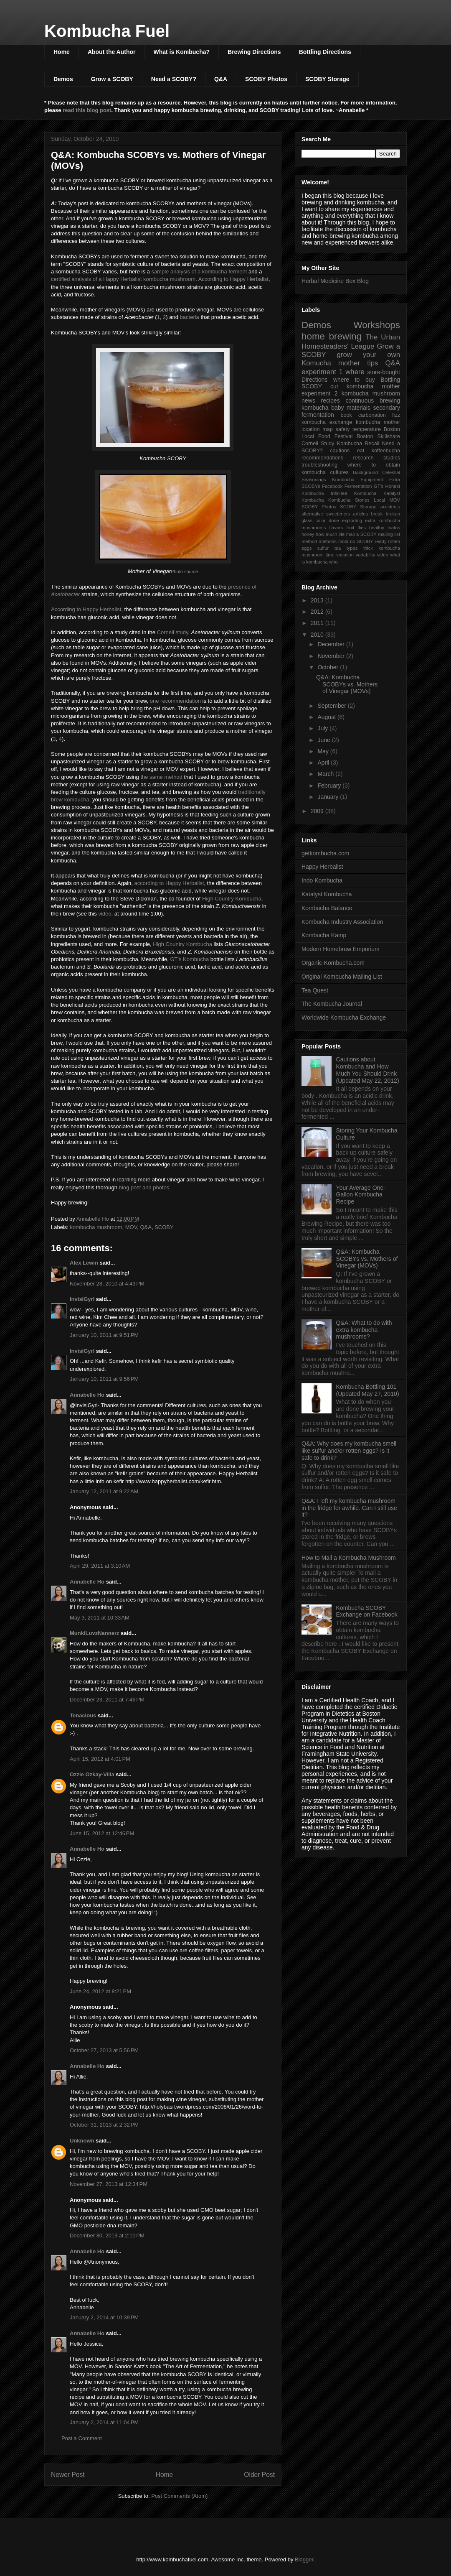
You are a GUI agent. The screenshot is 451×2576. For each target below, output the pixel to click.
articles (360, 513)
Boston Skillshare (378, 436)
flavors (336, 527)
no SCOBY (361, 541)
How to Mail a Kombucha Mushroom (349, 1557)
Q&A (220, 79)
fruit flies (356, 527)
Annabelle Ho (87, 1395)
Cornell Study (318, 443)
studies (391, 458)
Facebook (332, 486)
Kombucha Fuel (107, 31)
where (355, 372)
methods (328, 541)
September (332, 705)
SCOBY (164, 1227)
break (377, 513)
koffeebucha (386, 451)
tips (372, 363)
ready (381, 541)
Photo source (184, 571)
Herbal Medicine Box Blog (335, 281)
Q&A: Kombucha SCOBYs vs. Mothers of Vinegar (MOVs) (347, 684)
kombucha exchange (327, 422)
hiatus (394, 527)
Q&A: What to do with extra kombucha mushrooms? (364, 1329)
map (327, 429)
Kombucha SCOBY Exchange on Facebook (367, 1611)
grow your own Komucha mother (351, 359)
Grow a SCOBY (112, 79)
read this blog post (87, 110)
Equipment (372, 479)
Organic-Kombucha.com (333, 962)
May (323, 751)
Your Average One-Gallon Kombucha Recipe (360, 1194)
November (331, 656)
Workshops (376, 325)
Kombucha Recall (358, 443)
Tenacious (83, 1715)
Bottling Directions (325, 51)
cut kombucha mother (365, 386)
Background (365, 472)
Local (379, 499)
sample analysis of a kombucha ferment (199, 271)
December (331, 644)
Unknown (82, 2140)
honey (308, 534)
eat (361, 451)
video (104, 914)
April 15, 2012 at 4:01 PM (100, 1759)
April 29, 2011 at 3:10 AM (100, 1566)
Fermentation (358, 486)
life (342, 534)
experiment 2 (319, 393)
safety (343, 429)
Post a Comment (81, 2438)
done (334, 520)
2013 (318, 600)
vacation (345, 554)
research (363, 458)
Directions (314, 379)
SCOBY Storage (327, 79)
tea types (346, 548)
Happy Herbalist (322, 866)
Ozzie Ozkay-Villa (92, 1774)
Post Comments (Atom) (179, 2496)
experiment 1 (322, 372)
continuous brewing (372, 400)
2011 (318, 623)
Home (61, 51)
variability (365, 554)
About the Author (112, 51)
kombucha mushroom (96, 1227)
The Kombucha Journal (332, 1003)
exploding (352, 520)
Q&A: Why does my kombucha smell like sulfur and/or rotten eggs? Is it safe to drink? (349, 1450)
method (309, 541)
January (328, 796)
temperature (366, 429)
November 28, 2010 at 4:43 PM (107, 1283)
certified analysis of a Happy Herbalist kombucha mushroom (123, 279)
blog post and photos (144, 1187)
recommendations (322, 458)
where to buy (354, 379)
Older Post (259, 2474)
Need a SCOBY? (173, 79)
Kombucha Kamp (324, 935)
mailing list (389, 534)
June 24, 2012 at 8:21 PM (100, 1991)
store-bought (383, 372)
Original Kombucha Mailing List (342, 976)
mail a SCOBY (361, 534)
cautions (340, 451)
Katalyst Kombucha (327, 894)
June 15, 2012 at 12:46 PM (102, 1833)
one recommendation (175, 701)
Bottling (390, 379)
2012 (318, 611)
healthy (376, 527)
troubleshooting (319, 465)
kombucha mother (378, 422)
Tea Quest (315, 990)
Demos (63, 79)
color (320, 520)
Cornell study (172, 632)
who (333, 561)
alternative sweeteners (326, 513)
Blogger (304, 2559)
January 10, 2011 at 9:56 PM (104, 1379)
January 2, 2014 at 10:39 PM (104, 2317)
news (308, 400)
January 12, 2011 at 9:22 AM (104, 1491)
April (324, 762)
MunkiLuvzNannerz (94, 1633)
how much (326, 534)
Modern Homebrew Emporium (341, 949)
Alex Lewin (84, 1263)
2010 (318, 634)
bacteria (189, 317)
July (323, 728)
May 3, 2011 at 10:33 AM (99, 1617)
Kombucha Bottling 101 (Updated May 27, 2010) (367, 1390)
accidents (390, 506)
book (346, 415)
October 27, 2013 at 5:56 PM (104, 2050)
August (327, 717)
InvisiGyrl (82, 1299)
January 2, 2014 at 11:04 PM (104, 2422)
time (330, 554)
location (310, 429)
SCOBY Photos (266, 79)
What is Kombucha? (181, 51)
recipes (330, 400)
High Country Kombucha (231, 898)
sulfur (323, 548)
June (324, 740)
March (326, 773)
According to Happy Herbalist (233, 279)
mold (343, 541)
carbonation (372, 415)
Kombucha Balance (327, 908)
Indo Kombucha (322, 880)
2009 (318, 811)
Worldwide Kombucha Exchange (344, 1017)
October (328, 667)
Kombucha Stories (349, 499)
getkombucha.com (325, 853)
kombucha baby (323, 407)
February (329, 785)
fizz (396, 415)
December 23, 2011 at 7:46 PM (107, 1699)
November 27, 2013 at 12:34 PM (108, 2184)
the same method (161, 777)
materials (358, 407)
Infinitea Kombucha (353, 493)
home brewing (332, 336)
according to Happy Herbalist (169, 883)
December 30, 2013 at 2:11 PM (107, 2235)
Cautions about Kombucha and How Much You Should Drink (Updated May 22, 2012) (367, 1070)
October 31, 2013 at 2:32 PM (104, 2125)
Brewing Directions (254, 51)
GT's (378, 486)
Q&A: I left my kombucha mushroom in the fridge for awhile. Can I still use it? (349, 1507)
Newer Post (68, 2474)
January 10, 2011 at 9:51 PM (104, 1335)
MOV (131, 1227)
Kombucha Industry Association (342, 921)
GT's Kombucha (189, 959)
